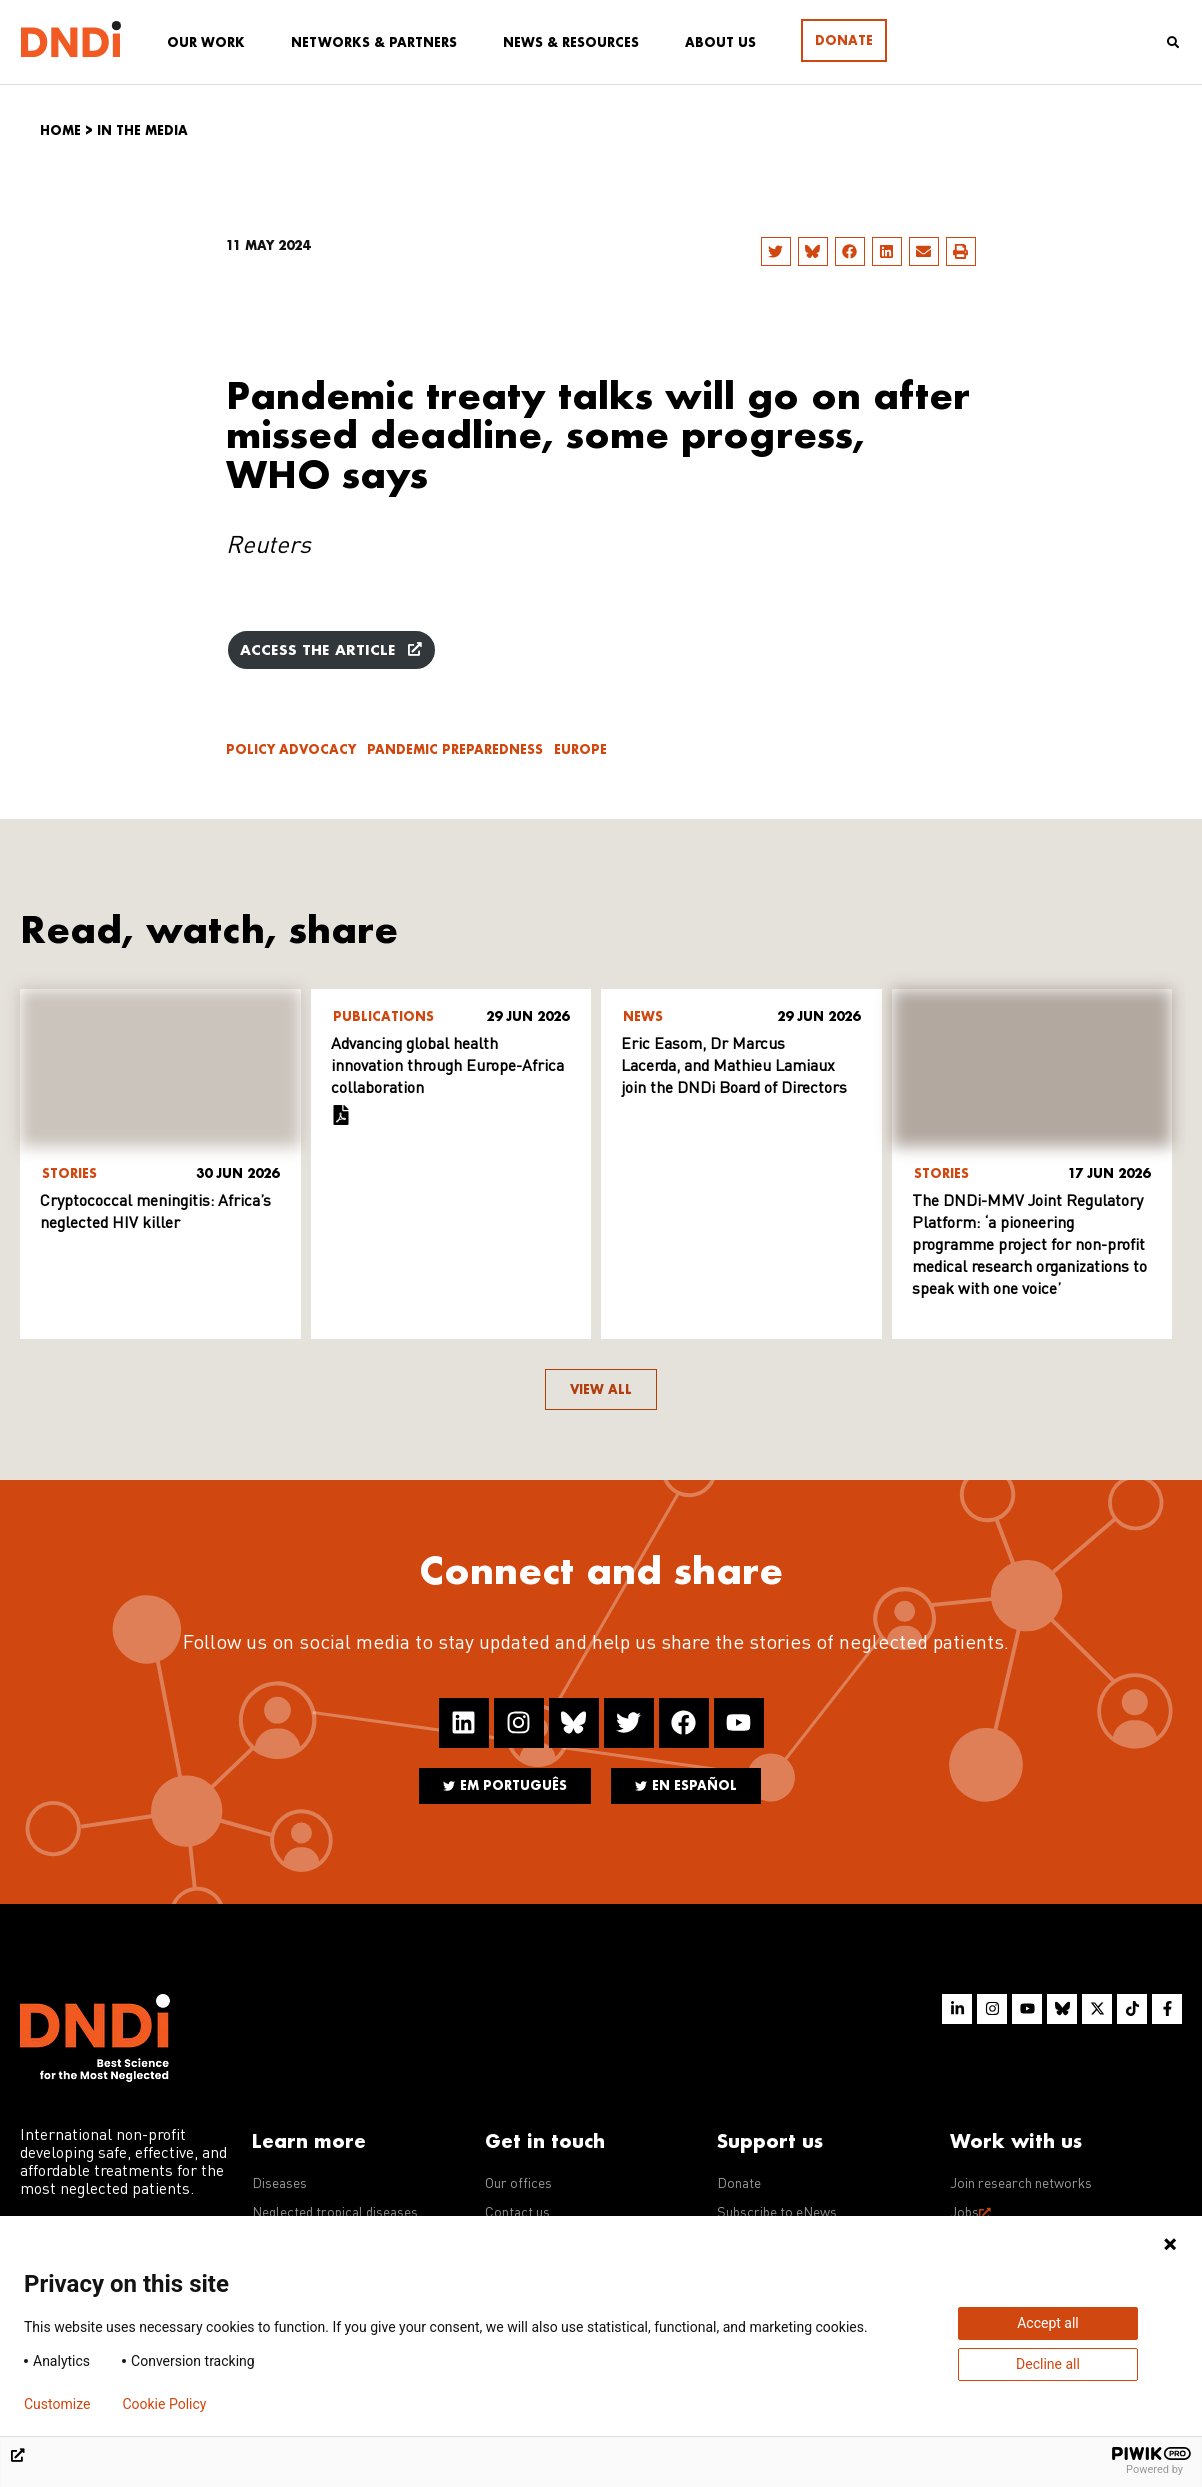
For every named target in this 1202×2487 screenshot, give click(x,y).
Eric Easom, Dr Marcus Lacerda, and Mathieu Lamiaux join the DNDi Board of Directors (736, 1067)
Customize (57, 2404)
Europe (580, 749)
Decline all (1048, 2364)
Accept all (1048, 2323)
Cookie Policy (164, 2404)
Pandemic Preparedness (455, 749)
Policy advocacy (291, 749)
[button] (776, 251)
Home (60, 130)
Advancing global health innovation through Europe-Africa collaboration (447, 1067)
